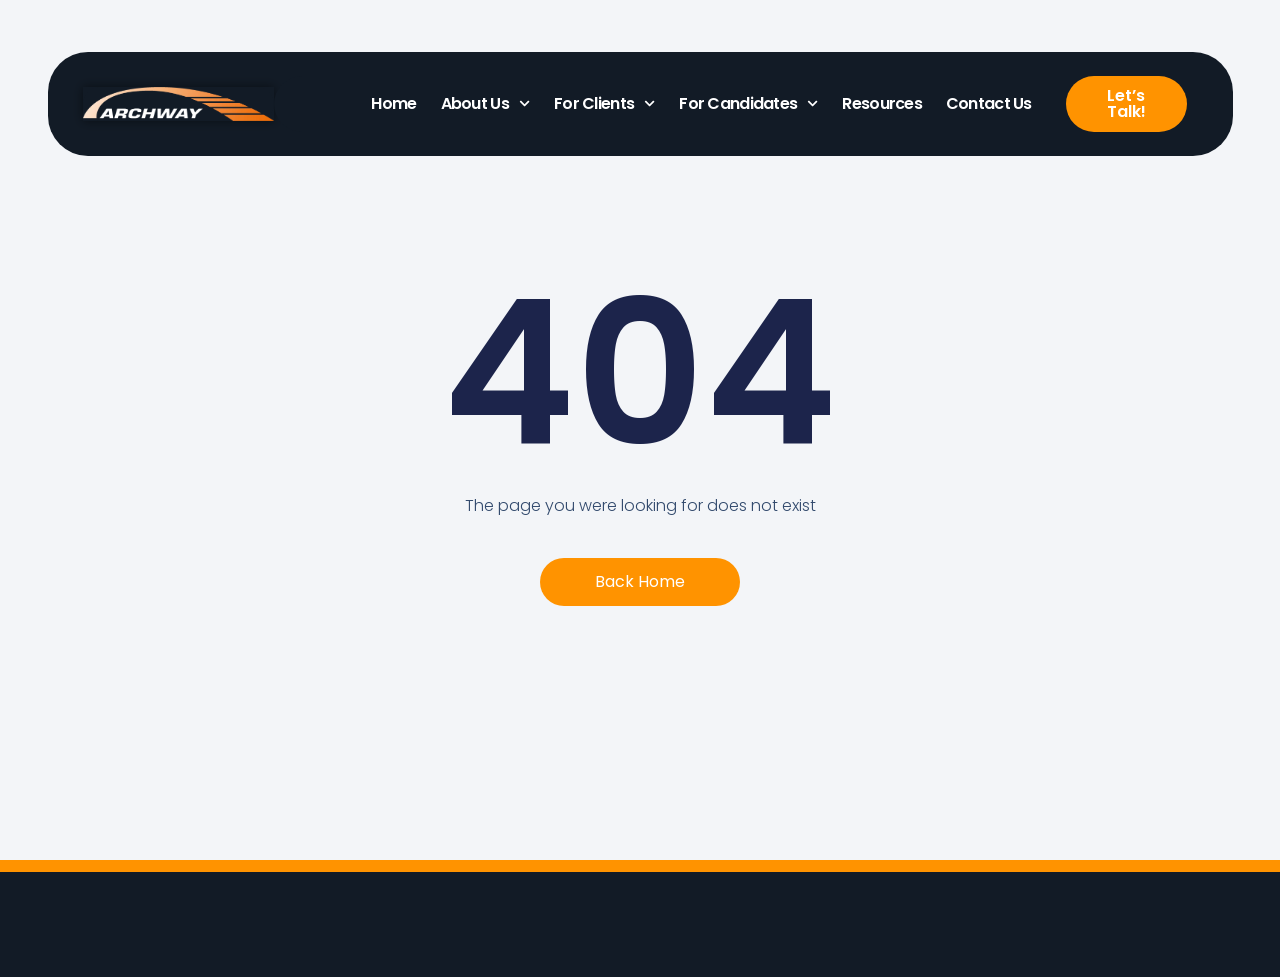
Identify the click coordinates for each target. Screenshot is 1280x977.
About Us (485, 103)
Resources (882, 103)
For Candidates (748, 103)
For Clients (604, 103)
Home (393, 103)
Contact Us (989, 103)
